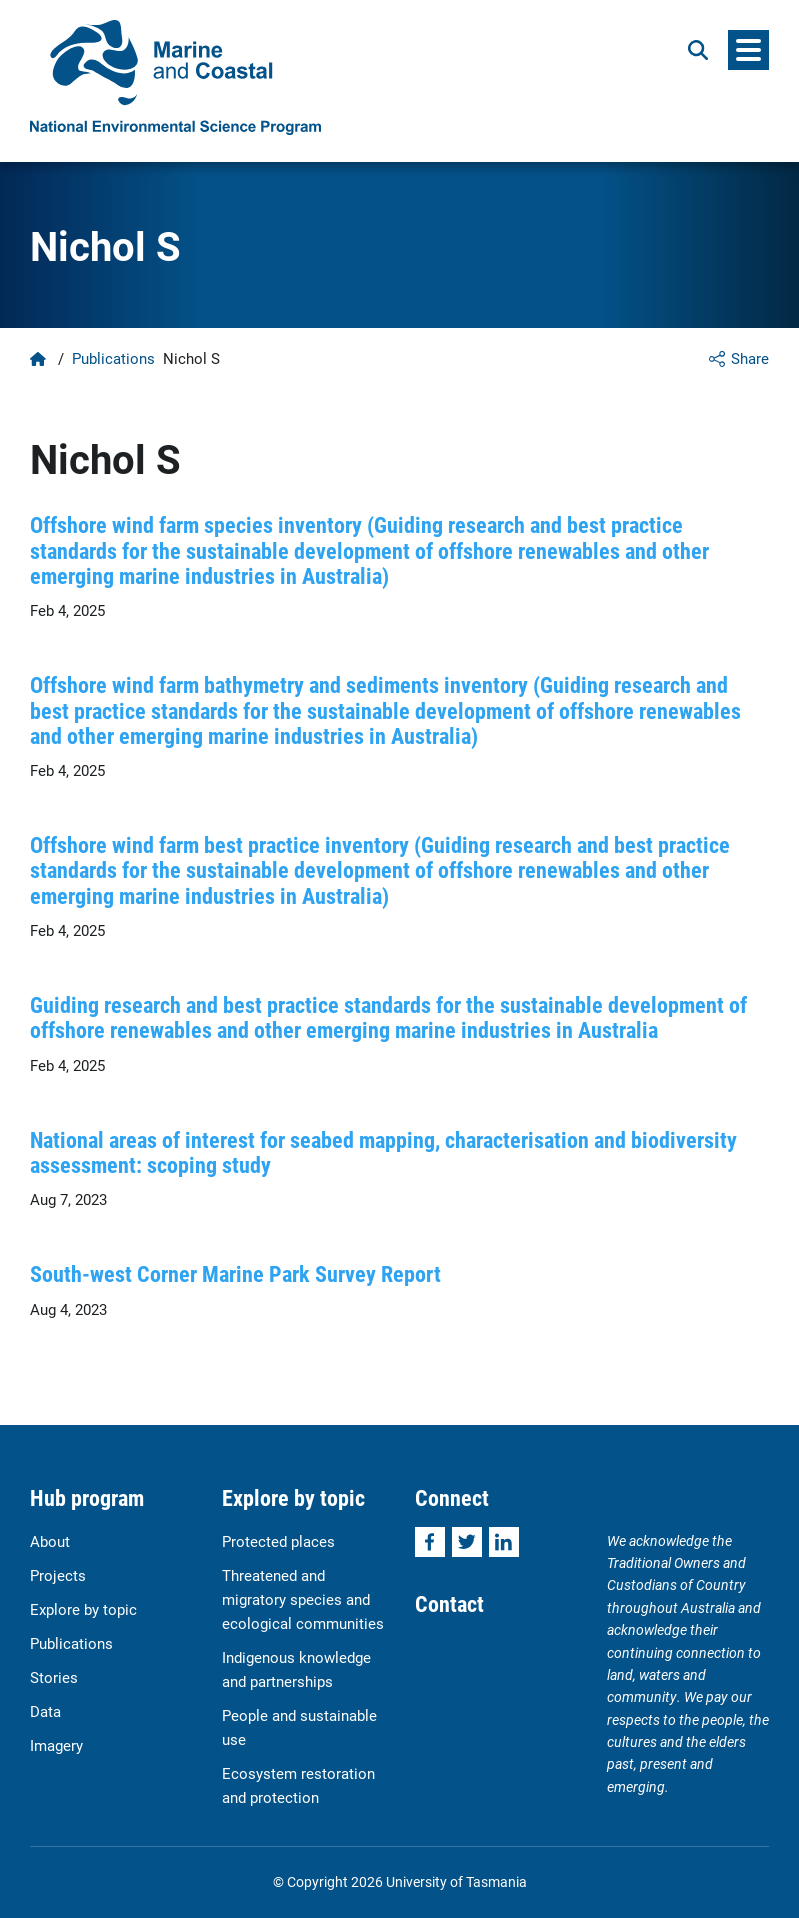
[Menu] (748, 50)
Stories (54, 1677)
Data (45, 1711)
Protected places (278, 1541)
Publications (113, 358)
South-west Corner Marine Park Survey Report (235, 1273)
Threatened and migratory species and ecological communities (303, 1599)
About (50, 1541)
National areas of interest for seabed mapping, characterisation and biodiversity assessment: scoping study (383, 1152)
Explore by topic (83, 1609)
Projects (58, 1575)
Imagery (56, 1745)
